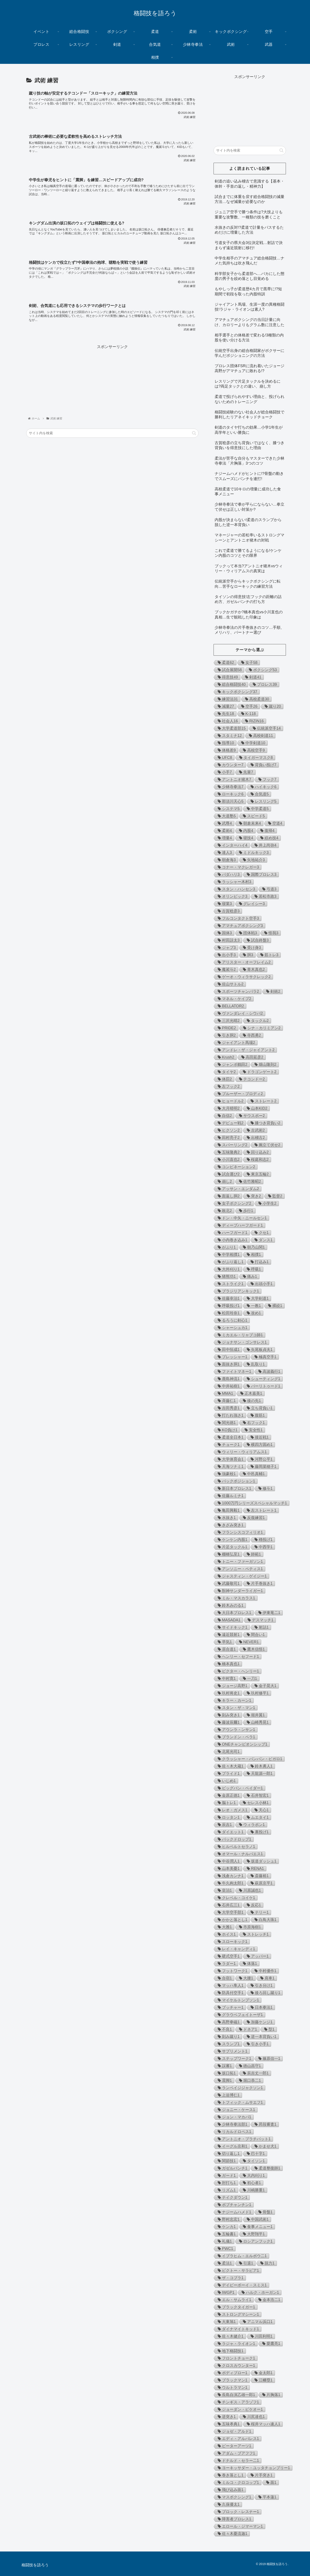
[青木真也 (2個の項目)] (252, 970)
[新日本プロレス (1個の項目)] (233, 1488)
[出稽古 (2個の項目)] (254, 1138)
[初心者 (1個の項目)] (250, 2183)
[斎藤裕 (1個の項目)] (258, 1876)
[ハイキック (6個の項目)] (262, 787)
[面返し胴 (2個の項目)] (227, 1196)
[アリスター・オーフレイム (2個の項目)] (243, 962)
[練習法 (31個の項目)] (226, 699)
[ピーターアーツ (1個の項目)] (233, 2446)
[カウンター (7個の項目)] (229, 765)
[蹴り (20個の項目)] (271, 706)
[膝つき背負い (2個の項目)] (264, 1123)
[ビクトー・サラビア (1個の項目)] (237, 2271)
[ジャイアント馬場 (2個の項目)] (235, 1043)
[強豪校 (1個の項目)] (225, 1474)
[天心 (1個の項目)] (260, 1810)
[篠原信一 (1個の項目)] (268, 2059)
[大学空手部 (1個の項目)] (229, 1912)
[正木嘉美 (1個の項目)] (250, 1393)
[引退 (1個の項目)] (244, 2263)
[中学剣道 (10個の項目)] (252, 743)
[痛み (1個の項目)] (248, 1277)
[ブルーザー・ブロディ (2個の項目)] (239, 1094)
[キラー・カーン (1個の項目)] (233, 1700)
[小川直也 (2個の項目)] (227, 1160)
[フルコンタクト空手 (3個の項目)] (237, 918)
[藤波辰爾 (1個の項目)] (227, 1722)
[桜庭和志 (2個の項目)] (256, 1160)
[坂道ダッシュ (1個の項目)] (260, 1861)
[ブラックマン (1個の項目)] (231, 2380)
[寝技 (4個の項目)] (244, 838)
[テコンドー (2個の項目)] (250, 1079)
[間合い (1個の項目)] (254, 1635)
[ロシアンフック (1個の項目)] (254, 2241)
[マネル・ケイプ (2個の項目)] (233, 999)
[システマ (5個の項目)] (227, 809)
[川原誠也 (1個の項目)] (248, 1890)
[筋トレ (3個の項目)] (268, 955)
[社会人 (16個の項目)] (226, 721)
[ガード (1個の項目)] (225, 2176)
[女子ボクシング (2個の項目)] (233, 1203)
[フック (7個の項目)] (266, 779)
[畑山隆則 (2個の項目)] (264, 1065)
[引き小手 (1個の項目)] (256, 2044)
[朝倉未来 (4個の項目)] (248, 823)
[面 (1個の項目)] (270, 2482)
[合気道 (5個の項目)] (258, 794)
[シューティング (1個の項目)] (262, 1379)
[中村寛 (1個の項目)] (225, 1679)
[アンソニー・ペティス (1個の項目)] (239, 1569)
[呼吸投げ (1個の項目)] (227, 1306)
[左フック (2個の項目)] (227, 1086)
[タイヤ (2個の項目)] (225, 1072)
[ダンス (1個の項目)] (262, 1240)
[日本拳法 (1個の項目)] (260, 2007)
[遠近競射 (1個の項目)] (227, 1635)
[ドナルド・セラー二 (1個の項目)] (237, 2461)
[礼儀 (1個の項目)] (223, 2241)
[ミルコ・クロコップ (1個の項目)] (237, 2482)
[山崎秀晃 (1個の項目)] (256, 1722)
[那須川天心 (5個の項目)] (229, 801)
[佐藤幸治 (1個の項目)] (227, 1298)
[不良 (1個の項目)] (223, 2029)
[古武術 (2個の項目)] (254, 1130)
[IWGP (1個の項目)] (225, 2292)
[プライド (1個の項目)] (227, 1774)
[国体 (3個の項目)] (223, 933)
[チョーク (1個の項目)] (227, 1445)
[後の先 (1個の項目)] (250, 1401)
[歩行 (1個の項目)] (244, 1211)
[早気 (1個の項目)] (223, 1642)
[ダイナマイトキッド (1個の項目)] (237, 2329)
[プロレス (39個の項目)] (263, 684)
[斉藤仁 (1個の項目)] (225, 1401)
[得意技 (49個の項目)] (226, 677)
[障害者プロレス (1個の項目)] (233, 2519)
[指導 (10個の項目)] (224, 743)
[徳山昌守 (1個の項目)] (248, 2066)
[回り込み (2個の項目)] (256, 1152)
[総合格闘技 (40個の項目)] (230, 684)
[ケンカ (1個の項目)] (225, 2227)
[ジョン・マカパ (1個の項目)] (233, 2117)
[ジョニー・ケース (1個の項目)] (235, 2110)
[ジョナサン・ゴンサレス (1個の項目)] (241, 1342)
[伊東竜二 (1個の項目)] (268, 1613)
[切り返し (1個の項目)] (227, 2154)
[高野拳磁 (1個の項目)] (227, 2022)
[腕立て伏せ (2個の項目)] (266, 1145)
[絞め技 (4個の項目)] (268, 838)
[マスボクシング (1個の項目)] (233, 2497)
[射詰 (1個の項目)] (260, 1627)
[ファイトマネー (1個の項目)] (233, 1372)
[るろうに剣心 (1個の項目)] (231, 1320)
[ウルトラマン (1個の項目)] (231, 2387)
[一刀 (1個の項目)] (248, 1679)
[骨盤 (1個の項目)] (264, 2212)
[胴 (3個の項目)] (246, 955)
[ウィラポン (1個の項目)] (250, 1825)
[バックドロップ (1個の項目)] (233, 1839)
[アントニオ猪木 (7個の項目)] (233, 779)
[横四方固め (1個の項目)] (258, 1445)
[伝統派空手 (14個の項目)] (265, 728)
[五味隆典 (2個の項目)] (227, 1152)
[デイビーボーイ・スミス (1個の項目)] (241, 2285)
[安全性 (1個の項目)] (252, 1430)
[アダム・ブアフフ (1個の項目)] (235, 2453)
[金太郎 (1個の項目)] (262, 2373)
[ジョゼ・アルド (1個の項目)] (233, 2431)
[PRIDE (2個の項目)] (225, 1028)
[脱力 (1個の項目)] (266, 2263)
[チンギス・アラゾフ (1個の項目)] (237, 2402)
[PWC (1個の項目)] (224, 2249)
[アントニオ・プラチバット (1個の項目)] (243, 2139)
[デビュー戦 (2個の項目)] (229, 1123)
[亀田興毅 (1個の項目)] (227, 1510)
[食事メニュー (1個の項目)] (256, 2227)
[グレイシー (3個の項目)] (250, 904)
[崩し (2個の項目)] (223, 1181)
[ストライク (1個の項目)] (229, 1284)
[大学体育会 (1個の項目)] (229, 1459)
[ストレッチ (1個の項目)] (254, 1934)
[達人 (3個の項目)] (223, 853)
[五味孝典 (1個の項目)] (227, 2424)
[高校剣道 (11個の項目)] (259, 736)
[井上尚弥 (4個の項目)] (264, 845)
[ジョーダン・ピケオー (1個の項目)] (239, 2409)
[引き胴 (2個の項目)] (225, 1035)
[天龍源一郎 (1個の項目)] (258, 1774)
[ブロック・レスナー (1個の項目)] (237, 2512)
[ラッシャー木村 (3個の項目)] (233, 882)
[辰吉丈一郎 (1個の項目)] (254, 2073)
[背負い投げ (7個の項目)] (262, 765)
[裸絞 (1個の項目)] (274, 1306)
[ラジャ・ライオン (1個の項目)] (235, 2344)
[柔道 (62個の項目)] (224, 663)
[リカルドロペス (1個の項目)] (233, 2132)
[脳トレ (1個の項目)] (225, 1803)
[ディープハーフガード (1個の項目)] (239, 1225)
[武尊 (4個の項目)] (223, 823)
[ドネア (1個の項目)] (246, 2029)
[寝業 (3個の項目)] (223, 904)
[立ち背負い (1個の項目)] (258, 1408)
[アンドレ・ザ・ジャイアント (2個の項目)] (245, 1050)
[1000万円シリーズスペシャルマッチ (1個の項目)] (251, 1503)
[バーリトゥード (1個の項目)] (262, 1386)
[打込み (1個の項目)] (258, 1262)
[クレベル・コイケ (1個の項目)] (235, 1898)
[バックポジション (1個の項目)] (235, 1481)
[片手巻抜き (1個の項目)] (258, 1583)
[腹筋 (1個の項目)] (256, 1415)
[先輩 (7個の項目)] (244, 772)
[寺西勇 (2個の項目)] (250, 1035)
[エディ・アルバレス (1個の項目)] (237, 2439)
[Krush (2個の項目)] (224, 1057)
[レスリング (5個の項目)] (262, 801)
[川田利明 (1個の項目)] (260, 2336)
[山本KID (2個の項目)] (256, 1108)
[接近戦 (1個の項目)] (258, 1437)
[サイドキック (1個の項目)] (231, 1627)
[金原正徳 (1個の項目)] (227, 1795)
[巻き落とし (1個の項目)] (229, 2475)
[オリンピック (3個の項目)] (231, 896)
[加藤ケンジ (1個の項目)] (258, 2022)
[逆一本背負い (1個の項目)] (260, 2037)
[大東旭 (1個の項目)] (225, 2322)
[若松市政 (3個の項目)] (264, 896)
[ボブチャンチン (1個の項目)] (233, 2205)
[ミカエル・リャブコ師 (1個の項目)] (239, 1335)
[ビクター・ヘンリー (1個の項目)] (237, 1671)
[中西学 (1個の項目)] (262, 1547)
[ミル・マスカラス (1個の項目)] (235, 1598)
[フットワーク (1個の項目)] (231, 1971)
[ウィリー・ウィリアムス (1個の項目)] (241, 1452)
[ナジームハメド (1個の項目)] (233, 2212)
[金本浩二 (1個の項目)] (268, 2300)
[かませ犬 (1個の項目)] (264, 2146)
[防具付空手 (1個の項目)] (229, 1993)
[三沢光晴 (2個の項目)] (227, 1021)
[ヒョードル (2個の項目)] (229, 1101)
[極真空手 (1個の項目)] (264, 1357)
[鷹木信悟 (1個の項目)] (252, 1649)
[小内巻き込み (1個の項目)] (231, 1240)
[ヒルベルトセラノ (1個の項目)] (235, 1847)
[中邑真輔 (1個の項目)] (252, 1474)
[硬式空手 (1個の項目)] (227, 1956)
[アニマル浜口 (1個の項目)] (256, 2322)
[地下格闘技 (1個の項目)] (229, 2351)
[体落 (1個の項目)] (248, 1964)
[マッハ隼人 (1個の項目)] (229, 1985)
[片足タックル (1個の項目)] (231, 1547)
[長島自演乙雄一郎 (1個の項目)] (235, 2395)
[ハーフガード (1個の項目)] (231, 1233)
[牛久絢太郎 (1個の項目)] (229, 1883)
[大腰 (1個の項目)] (244, 1978)
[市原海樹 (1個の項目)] (248, 1927)
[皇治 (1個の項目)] (223, 1890)
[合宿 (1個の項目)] (223, 1978)
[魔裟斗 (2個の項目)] (225, 970)
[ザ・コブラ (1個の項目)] (229, 2278)
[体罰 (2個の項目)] (223, 1079)
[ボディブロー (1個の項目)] (231, 2373)
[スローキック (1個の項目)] (231, 1942)
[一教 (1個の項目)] (252, 1306)
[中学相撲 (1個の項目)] (227, 1255)
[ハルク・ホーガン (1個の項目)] (259, 2292)
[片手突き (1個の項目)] (260, 2475)
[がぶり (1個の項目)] (225, 1247)
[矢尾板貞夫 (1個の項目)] (258, 1350)
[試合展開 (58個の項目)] (228, 670)
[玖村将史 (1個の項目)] (227, 1693)
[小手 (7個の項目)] (223, 772)
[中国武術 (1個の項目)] (256, 2219)
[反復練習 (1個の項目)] (252, 1518)
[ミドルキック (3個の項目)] (252, 853)
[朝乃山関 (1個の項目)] (252, 1247)
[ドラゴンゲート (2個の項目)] (258, 1072)
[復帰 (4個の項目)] (266, 831)
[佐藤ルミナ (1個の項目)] (229, 1496)
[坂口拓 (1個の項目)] (225, 2073)
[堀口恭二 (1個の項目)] (248, 2081)
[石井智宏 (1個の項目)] (256, 1795)
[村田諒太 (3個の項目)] (227, 940)
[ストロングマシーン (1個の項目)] (237, 2314)
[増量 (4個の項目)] (223, 838)
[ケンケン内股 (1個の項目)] (231, 1540)
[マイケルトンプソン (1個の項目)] (237, 2000)
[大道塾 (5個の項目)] (225, 816)
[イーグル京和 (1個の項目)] (231, 2146)
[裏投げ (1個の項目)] (258, 1832)
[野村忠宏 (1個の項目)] (227, 2219)
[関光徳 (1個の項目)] (225, 1423)
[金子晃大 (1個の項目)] (264, 1686)
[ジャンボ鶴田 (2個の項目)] (231, 1065)
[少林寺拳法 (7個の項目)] (229, 787)
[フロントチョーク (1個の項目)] (235, 2358)
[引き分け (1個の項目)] (260, 1985)
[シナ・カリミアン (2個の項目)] (261, 1028)
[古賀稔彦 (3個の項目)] (227, 911)
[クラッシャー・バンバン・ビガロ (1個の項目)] (248, 1759)
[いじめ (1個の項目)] (225, 1781)
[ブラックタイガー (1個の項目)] (235, 2307)
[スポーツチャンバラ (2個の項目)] (237, 991)
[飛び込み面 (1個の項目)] (229, 2490)
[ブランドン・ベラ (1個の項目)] (235, 1737)
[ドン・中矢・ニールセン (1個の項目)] (241, 1218)
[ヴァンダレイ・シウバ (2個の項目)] (239, 1013)
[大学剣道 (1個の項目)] (256, 1298)
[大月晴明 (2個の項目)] (227, 1108)
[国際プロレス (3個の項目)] (260, 875)
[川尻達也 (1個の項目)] (252, 2417)
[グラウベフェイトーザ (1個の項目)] (239, 2015)
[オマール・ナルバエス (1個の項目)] (239, 1854)
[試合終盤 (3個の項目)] (256, 940)
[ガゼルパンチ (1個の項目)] (231, 2168)
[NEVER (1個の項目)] (247, 1642)
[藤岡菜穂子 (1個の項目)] (262, 1467)
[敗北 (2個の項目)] (223, 1211)
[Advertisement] (112, 380)
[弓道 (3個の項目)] (268, 889)
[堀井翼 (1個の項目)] (254, 1715)
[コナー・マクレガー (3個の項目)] (237, 867)
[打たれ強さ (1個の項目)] (229, 1415)
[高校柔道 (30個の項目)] (255, 699)
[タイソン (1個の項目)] (252, 2161)
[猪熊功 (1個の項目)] (225, 1277)
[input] (112, 433)
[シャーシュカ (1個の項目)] (231, 1328)
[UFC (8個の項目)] (223, 758)
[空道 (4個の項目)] (274, 823)
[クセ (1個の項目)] (260, 1233)
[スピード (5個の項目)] (252, 816)
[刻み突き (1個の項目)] (227, 1715)
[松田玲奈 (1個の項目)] (227, 1313)
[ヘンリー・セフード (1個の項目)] (237, 1657)
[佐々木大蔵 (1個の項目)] (229, 1766)
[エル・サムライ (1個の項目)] (233, 2300)
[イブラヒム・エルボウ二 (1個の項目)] (241, 2256)
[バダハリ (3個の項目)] (227, 875)
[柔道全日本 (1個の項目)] (229, 1437)
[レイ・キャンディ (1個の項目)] (235, 1949)
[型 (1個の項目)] (268, 2029)
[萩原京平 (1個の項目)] (260, 1883)
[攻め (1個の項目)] (252, 1313)
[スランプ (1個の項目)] (227, 2044)
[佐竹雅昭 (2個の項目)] (248, 1181)
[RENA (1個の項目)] (254, 1869)
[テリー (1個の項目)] (258, 1912)
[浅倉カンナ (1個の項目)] (229, 1876)
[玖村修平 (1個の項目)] (256, 1693)
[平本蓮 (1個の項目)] (266, 2497)
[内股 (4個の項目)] (244, 831)
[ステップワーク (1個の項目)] (233, 2059)
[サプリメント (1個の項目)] (231, 2051)
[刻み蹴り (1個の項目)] (227, 2037)
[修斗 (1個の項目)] (264, 1488)
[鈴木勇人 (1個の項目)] (260, 1766)
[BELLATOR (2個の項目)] (229, 1006)
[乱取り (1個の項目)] (254, 1364)
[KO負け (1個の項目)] (226, 1430)
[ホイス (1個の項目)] (225, 1934)
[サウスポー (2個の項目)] (250, 1116)
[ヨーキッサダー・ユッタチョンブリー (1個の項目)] (252, 2468)
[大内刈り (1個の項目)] (252, 2176)
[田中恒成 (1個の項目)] (227, 1350)
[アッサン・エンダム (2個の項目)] (237, 1189)
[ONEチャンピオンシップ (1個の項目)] (241, 1744)
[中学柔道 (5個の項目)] (256, 809)
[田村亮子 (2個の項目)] (227, 1138)
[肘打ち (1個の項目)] (225, 2183)
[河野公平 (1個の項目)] (260, 1459)
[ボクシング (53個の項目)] (261, 670)
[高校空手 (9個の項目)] (252, 750)
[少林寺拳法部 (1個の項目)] (231, 2124)
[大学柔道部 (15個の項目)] (230, 728)
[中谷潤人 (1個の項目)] (227, 1861)
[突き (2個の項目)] (252, 1196)
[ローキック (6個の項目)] (229, 794)
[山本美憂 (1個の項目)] (227, 1869)
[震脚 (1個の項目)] (223, 2081)
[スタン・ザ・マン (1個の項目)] (235, 1708)
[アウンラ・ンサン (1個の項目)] (235, 1730)
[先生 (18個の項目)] (224, 714)
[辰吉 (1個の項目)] (223, 1825)
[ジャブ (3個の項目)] (225, 948)
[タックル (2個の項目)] (256, 1021)
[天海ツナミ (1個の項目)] (229, 1467)
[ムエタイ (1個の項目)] (256, 1817)
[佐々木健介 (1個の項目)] (229, 2336)
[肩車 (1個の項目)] (266, 1978)
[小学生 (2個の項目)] (266, 1203)
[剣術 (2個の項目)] (272, 991)
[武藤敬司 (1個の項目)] (227, 1583)
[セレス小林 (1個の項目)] (254, 1803)
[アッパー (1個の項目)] (256, 1956)
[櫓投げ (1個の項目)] (262, 1540)
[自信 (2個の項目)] (223, 1116)
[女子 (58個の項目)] (248, 663)
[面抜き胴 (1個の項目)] (227, 1364)
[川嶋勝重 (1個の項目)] (252, 2190)
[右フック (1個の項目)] (252, 1423)
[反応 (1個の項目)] (252, 1905)
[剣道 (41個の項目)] (252, 677)
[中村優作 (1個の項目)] (264, 1971)
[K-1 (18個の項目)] (247, 714)
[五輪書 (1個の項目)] (225, 2234)
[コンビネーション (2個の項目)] (235, 1167)
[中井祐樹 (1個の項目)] (227, 1386)
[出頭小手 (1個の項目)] (260, 1284)
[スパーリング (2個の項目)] (231, 1145)
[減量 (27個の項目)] (224, 706)
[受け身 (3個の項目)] (250, 948)
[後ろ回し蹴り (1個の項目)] (264, 1993)
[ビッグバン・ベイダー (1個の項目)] (239, 1788)
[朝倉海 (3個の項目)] (225, 860)
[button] (194, 433)
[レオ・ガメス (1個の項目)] (231, 1810)
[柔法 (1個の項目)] (223, 2263)
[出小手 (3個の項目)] (225, 955)
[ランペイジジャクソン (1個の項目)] (239, 2088)
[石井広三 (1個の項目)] (227, 1905)
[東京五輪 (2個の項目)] (256, 1174)
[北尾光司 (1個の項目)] (227, 1752)
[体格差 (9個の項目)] (225, 750)
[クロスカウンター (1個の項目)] (235, 2366)
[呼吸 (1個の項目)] (252, 1269)
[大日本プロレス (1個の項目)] (233, 1613)
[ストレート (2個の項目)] (262, 1101)
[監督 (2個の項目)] (274, 1196)
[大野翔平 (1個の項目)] (252, 2234)
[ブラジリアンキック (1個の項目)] (237, 1291)
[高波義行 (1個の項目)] (268, 1372)
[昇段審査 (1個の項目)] (264, 2124)
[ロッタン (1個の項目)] (227, 1817)
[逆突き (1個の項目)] (225, 2417)
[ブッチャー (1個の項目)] (229, 2007)
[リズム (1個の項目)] (225, 2190)
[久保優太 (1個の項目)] (227, 2504)
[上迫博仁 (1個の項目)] (227, 2095)
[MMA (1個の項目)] (224, 1393)
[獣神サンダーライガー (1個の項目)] (239, 1591)
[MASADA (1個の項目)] (228, 1620)
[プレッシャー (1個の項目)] (231, 1357)
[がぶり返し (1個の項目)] (229, 1262)
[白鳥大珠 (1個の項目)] (264, 1920)
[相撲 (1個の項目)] (252, 1255)
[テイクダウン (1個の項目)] (231, 2197)
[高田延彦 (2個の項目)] (251, 1057)
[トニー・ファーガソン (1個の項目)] (239, 1562)
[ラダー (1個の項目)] (225, 1964)
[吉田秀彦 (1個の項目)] (227, 1408)
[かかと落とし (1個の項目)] (231, 1920)
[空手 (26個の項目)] (248, 706)
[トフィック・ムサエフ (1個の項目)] (239, 2102)
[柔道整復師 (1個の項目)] (266, 2168)
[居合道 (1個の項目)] (225, 1649)
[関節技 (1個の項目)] (225, 2161)
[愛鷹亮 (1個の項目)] (270, 2344)
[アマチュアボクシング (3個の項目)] (239, 926)
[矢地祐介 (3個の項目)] (252, 860)
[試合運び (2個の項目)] (227, 1174)
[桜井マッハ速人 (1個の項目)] (262, 2424)
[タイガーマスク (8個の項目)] (255, 758)
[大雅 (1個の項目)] (223, 1927)
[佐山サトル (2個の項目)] (229, 984)
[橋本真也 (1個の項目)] (227, 1664)
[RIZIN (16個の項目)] (253, 721)
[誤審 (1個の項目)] (223, 2066)
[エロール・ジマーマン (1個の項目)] (239, 2526)
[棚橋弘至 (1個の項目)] (227, 1554)
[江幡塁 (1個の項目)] (262, 2380)
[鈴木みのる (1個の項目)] (229, 1605)
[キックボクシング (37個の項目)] (236, 692)
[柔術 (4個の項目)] (223, 831)
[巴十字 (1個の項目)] (254, 2154)
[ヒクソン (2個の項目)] (227, 1130)
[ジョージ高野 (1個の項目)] (231, 1686)
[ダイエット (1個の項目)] (229, 1832)
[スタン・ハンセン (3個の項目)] (235, 889)
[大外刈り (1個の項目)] (227, 1269)
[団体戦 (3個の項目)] (246, 933)
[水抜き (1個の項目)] (225, 1518)
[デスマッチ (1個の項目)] (259, 1620)
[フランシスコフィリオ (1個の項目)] (239, 1532)
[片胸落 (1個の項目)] (270, 2395)
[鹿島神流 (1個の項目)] (227, 1379)
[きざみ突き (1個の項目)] (229, 1525)
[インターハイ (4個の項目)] (231, 845)
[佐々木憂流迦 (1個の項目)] (231, 2534)
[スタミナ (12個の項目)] (228, 736)
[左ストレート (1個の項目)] (260, 1510)
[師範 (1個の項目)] (252, 1554)
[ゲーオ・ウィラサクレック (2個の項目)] (243, 977)
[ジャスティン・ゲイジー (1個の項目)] (241, 1576)
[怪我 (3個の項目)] (270, 933)
